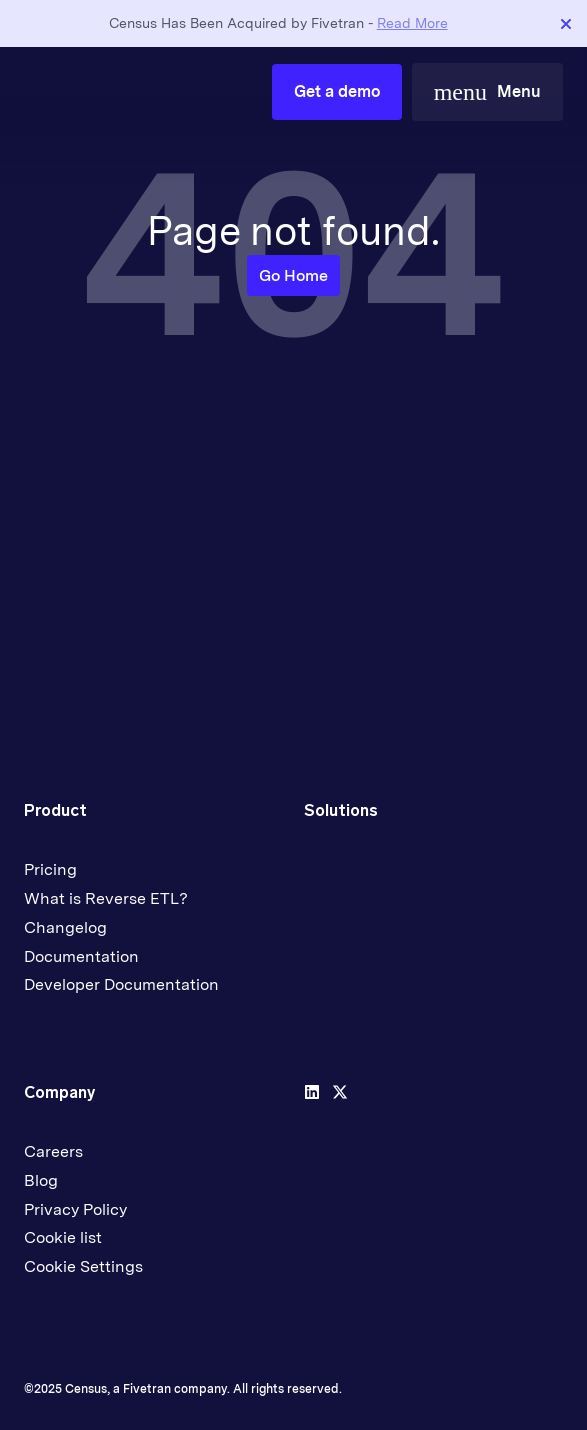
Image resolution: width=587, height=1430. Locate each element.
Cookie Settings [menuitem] (83, 1266)
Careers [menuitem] (53, 1151)
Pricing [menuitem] (50, 869)
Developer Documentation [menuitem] (121, 984)
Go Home (293, 275)
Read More (412, 23)
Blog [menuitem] (41, 1180)
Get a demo (337, 91)
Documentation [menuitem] (81, 956)
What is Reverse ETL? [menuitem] (106, 898)
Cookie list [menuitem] (63, 1237)
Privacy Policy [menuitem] (75, 1209)
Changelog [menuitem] (65, 927)
